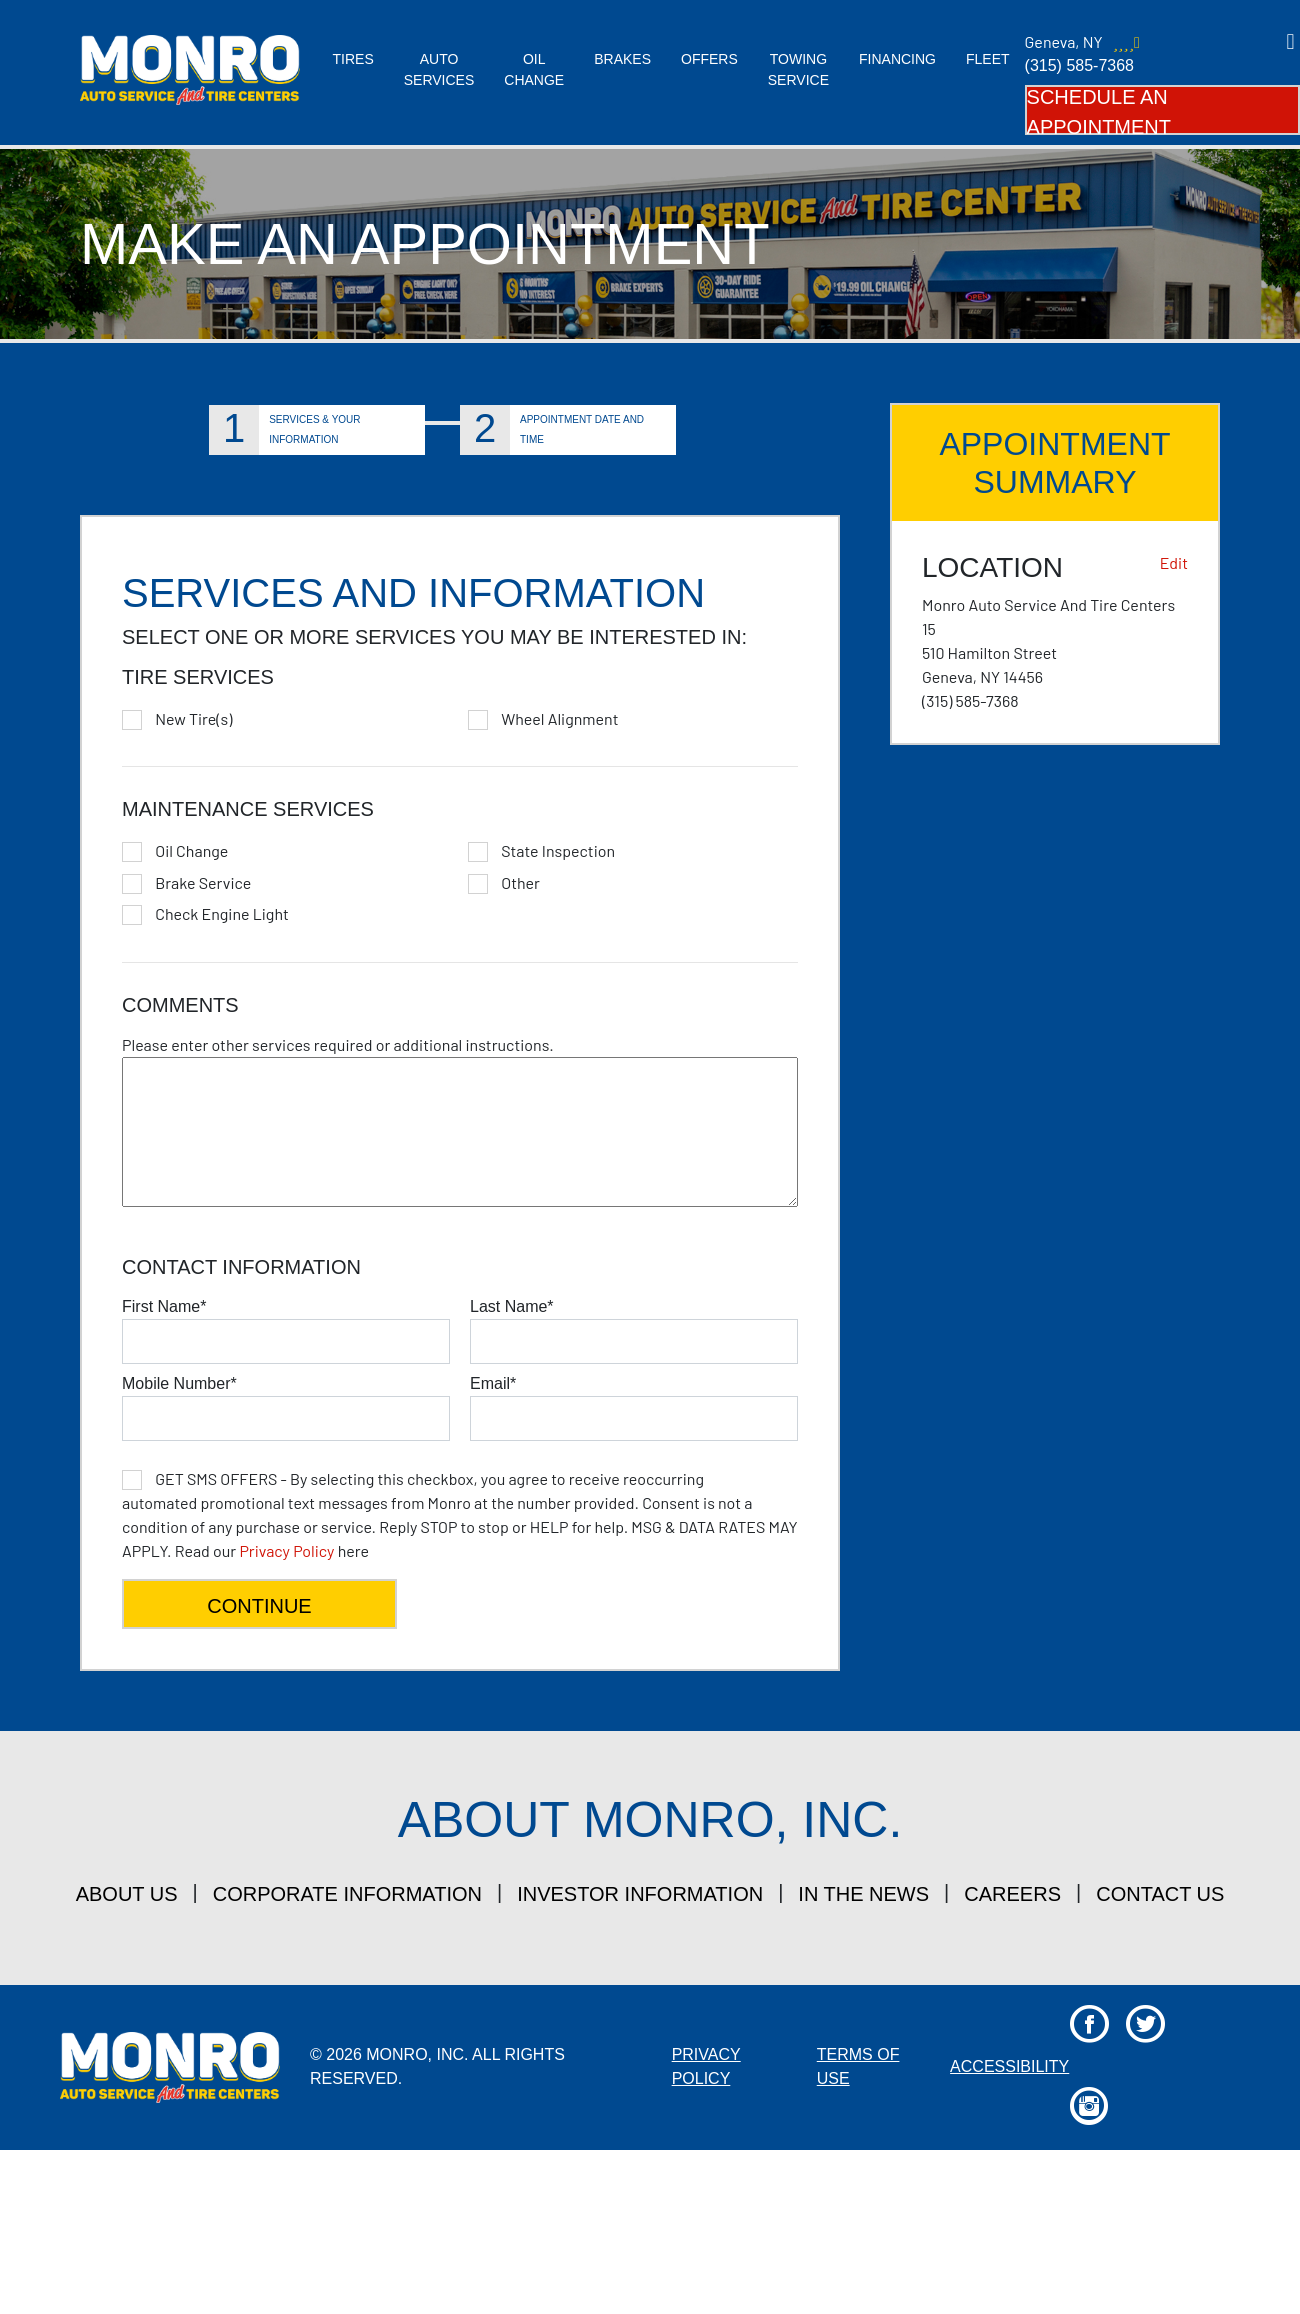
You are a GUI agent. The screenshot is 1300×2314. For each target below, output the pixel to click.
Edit (1174, 562)
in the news (863, 1894)
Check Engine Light (222, 914)
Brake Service (203, 883)
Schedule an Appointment (1099, 110)
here (460, 1514)
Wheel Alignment (559, 719)
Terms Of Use (858, 2066)
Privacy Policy (286, 1550)
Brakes (622, 59)
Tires (353, 59)
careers (1012, 1894)
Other (520, 883)
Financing (897, 59)
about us (127, 1894)
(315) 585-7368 (1079, 65)
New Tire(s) (193, 719)
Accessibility (1009, 2066)
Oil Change (534, 69)
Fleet (988, 59)
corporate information (347, 1894)
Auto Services (439, 69)
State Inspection (558, 851)
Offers (709, 59)
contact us (1160, 1894)
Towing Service (798, 69)
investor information (640, 1894)
